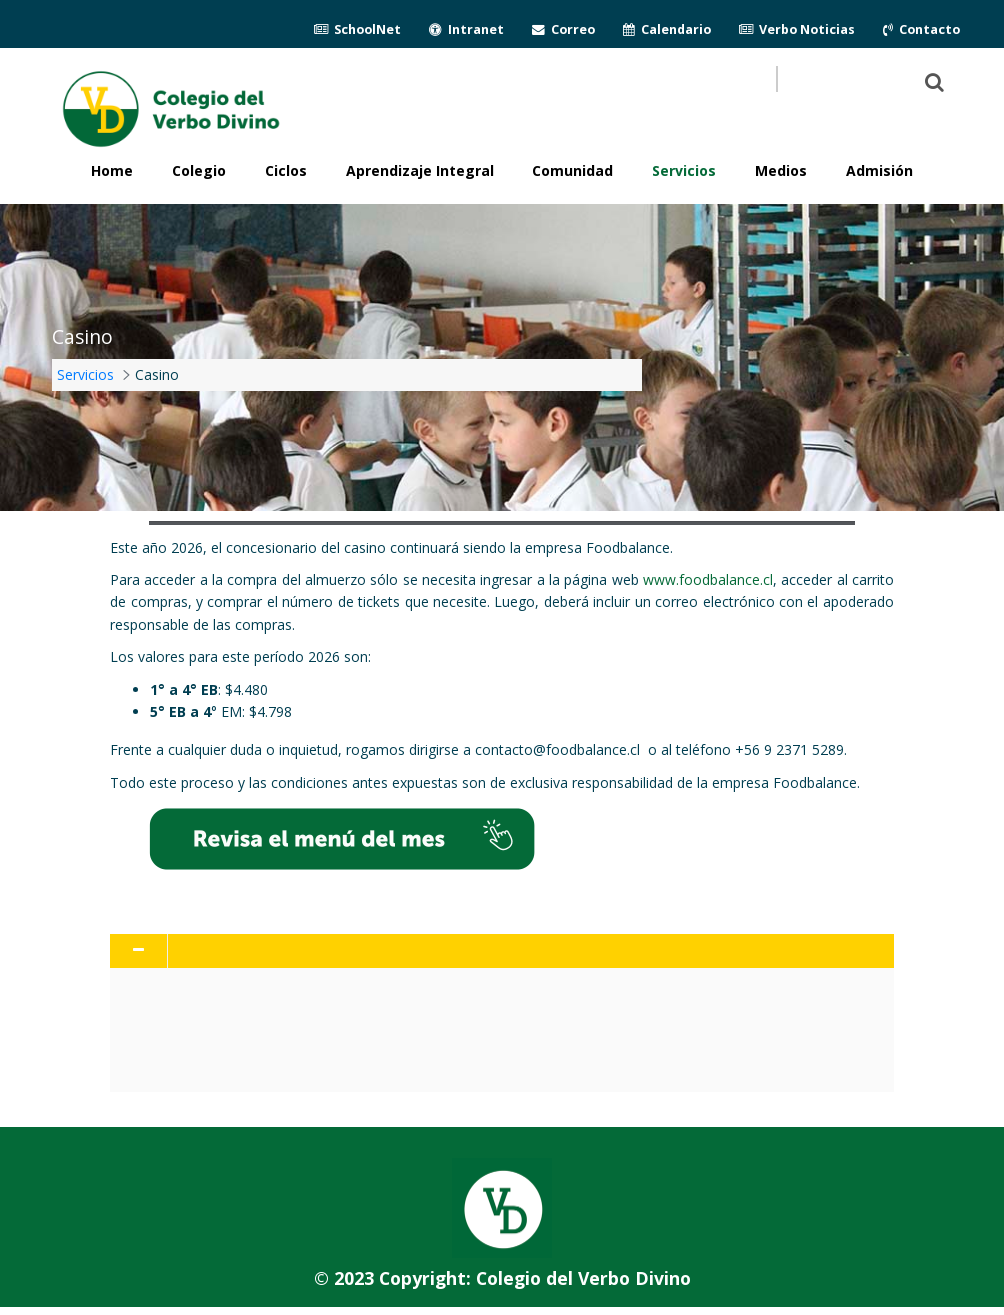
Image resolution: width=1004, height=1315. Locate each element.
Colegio (199, 170)
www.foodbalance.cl (708, 579)
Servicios (684, 170)
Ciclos (286, 170)
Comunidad (572, 170)
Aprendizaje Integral (420, 170)
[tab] (502, 951)
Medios (781, 170)
